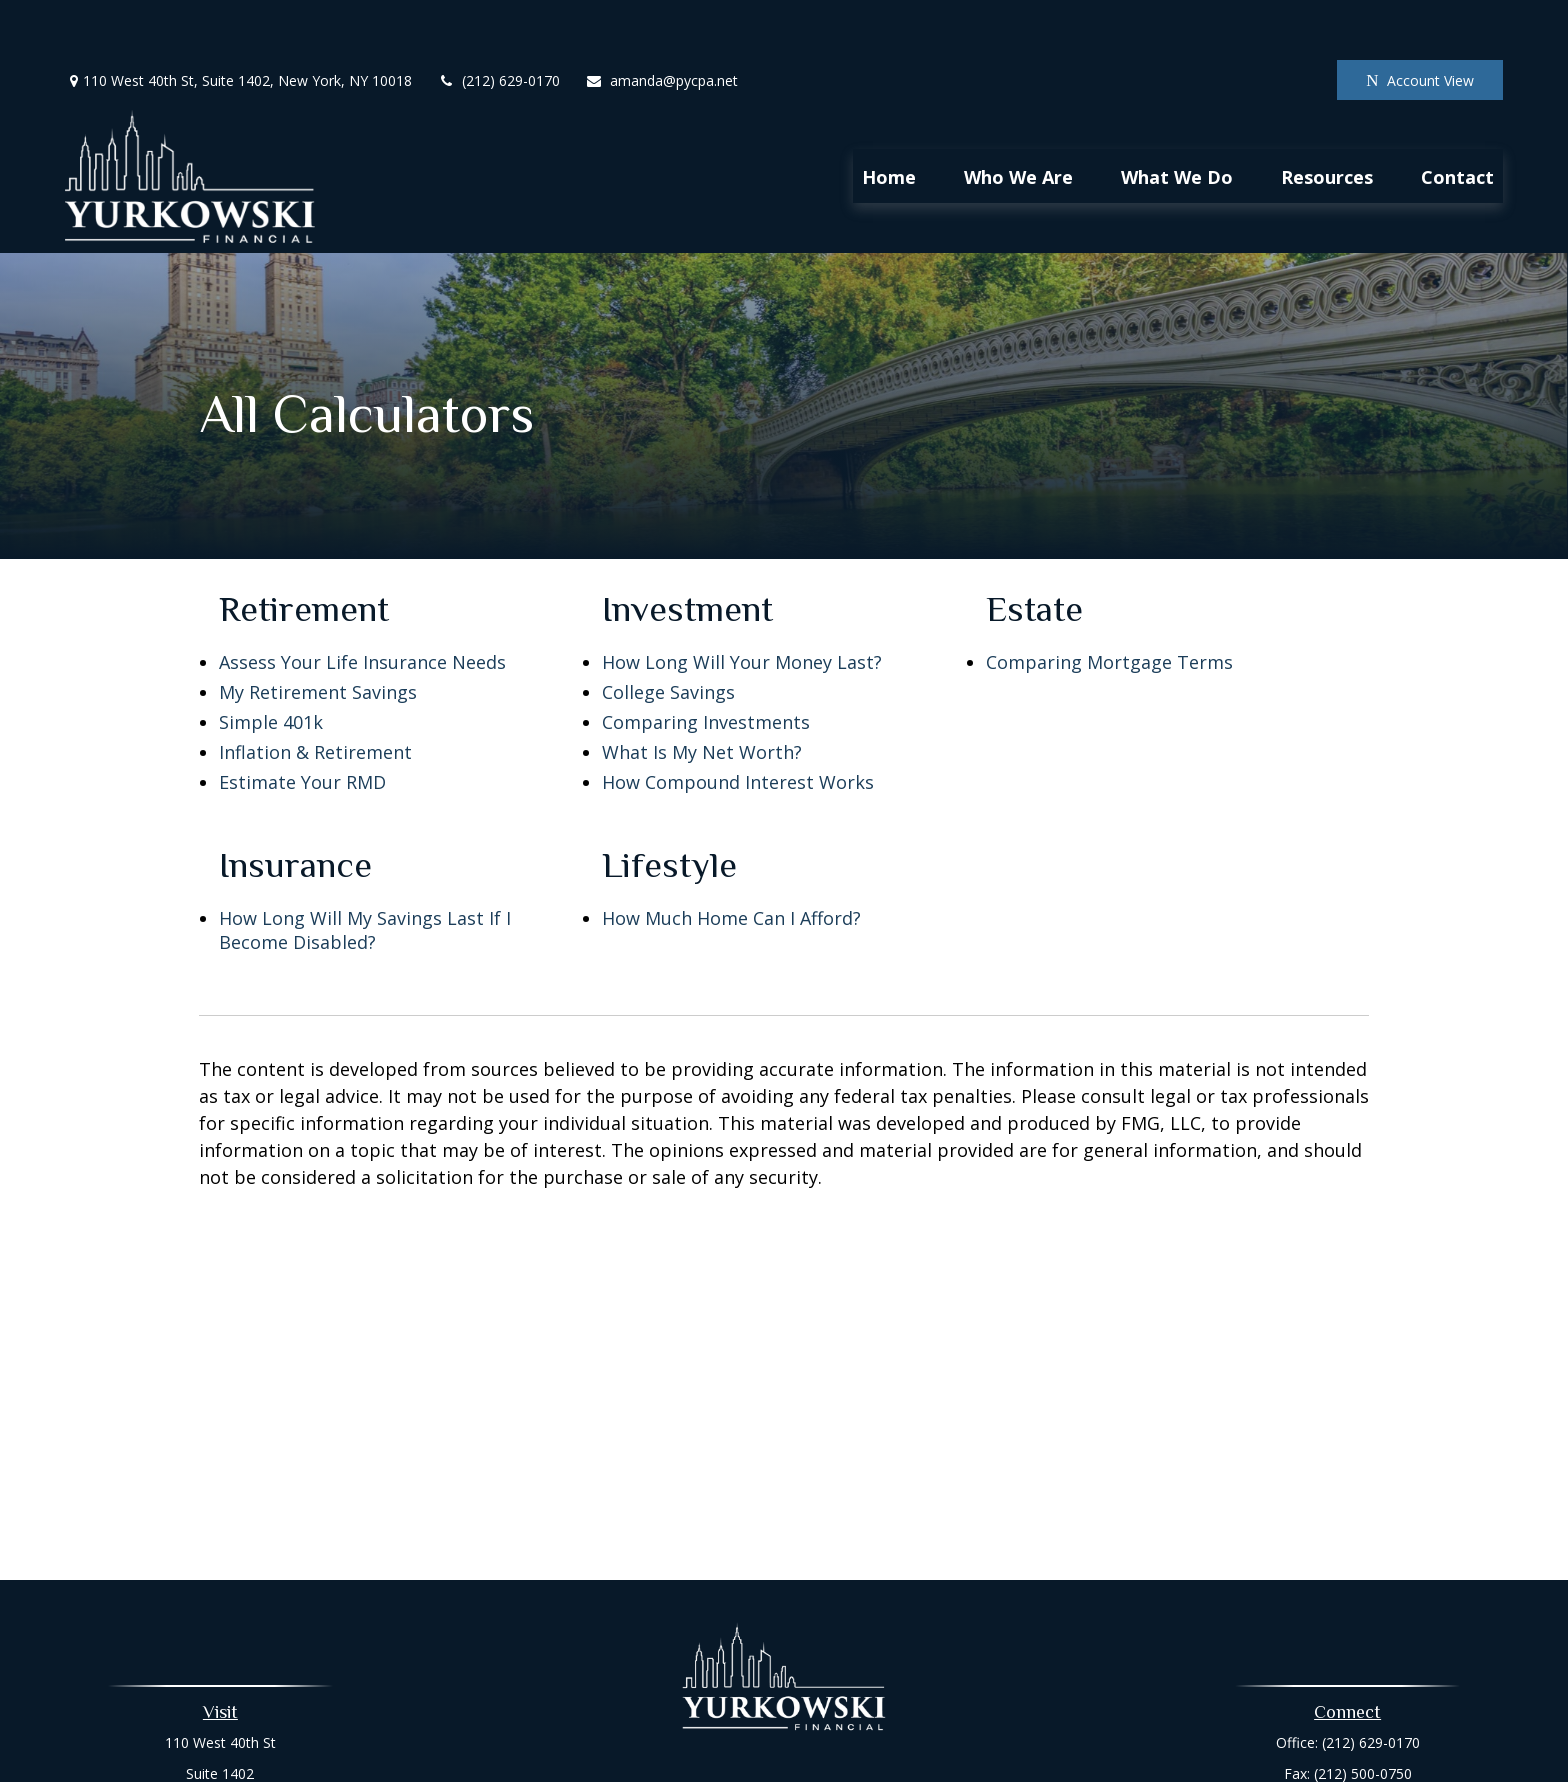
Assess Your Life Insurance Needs (362, 602)
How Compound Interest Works (738, 722)
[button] (889, 116)
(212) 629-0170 (498, 20)
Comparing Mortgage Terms (1109, 602)
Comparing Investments (706, 662)
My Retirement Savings (318, 632)
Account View (1419, 20)
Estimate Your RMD (302, 722)
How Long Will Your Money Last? (742, 602)
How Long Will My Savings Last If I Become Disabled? (365, 870)
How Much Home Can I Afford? (731, 858)
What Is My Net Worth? (702, 692)
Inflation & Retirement (315, 692)
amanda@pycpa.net (661, 20)
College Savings (668, 632)
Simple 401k (271, 662)
